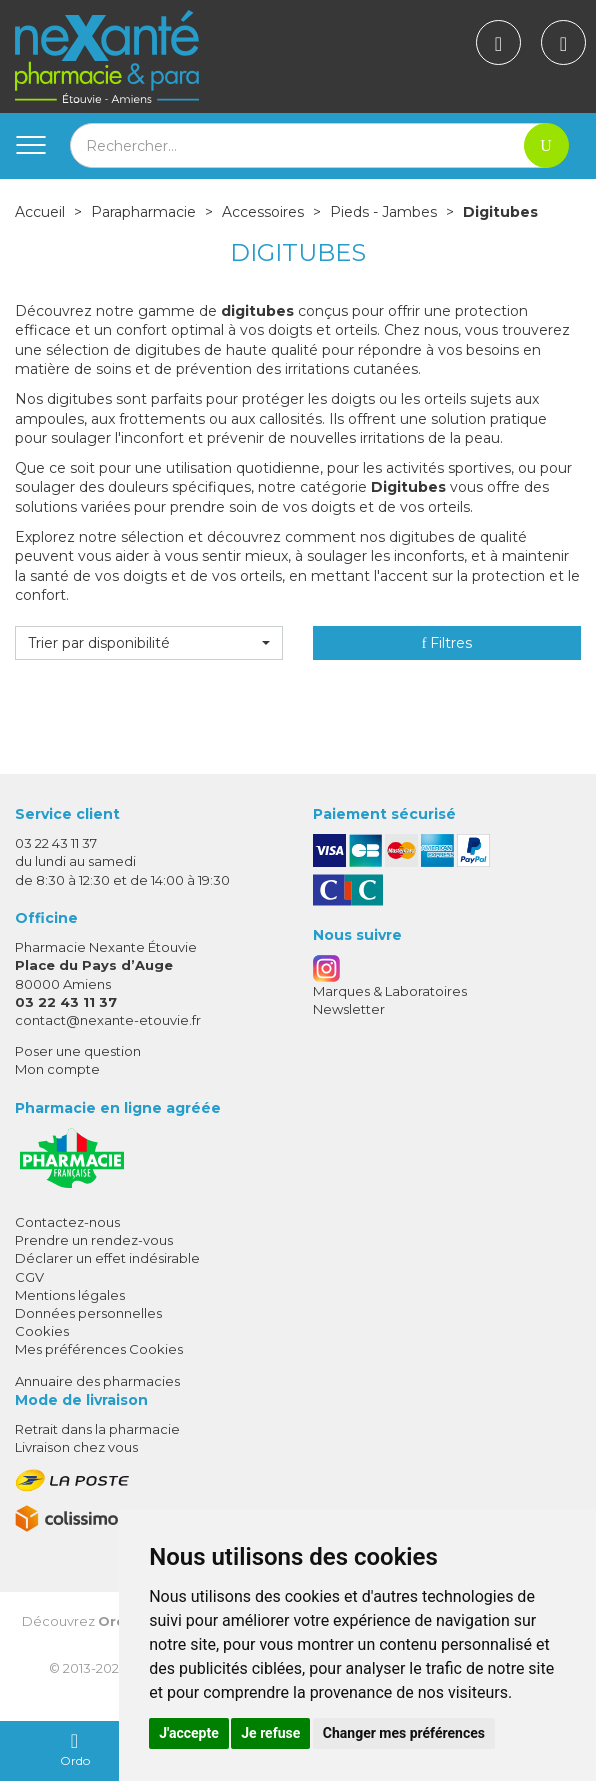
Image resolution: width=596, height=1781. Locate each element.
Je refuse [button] (270, 1733)
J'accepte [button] (189, 1733)
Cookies (42, 1331)
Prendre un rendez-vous (94, 1240)
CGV (29, 1277)
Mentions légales (70, 1295)
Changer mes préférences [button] (404, 1733)
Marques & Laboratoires (390, 991)
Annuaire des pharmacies (97, 1381)
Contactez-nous (67, 1222)
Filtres (447, 643)
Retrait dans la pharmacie (97, 1429)
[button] (149, 643)
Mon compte (57, 1069)
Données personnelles (88, 1313)
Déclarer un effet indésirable (107, 1258)
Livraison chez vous (76, 1447)
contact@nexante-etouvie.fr (108, 1020)
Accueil (40, 212)
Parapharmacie (143, 212)
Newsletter (349, 1009)
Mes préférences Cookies (99, 1349)
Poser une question (78, 1051)
